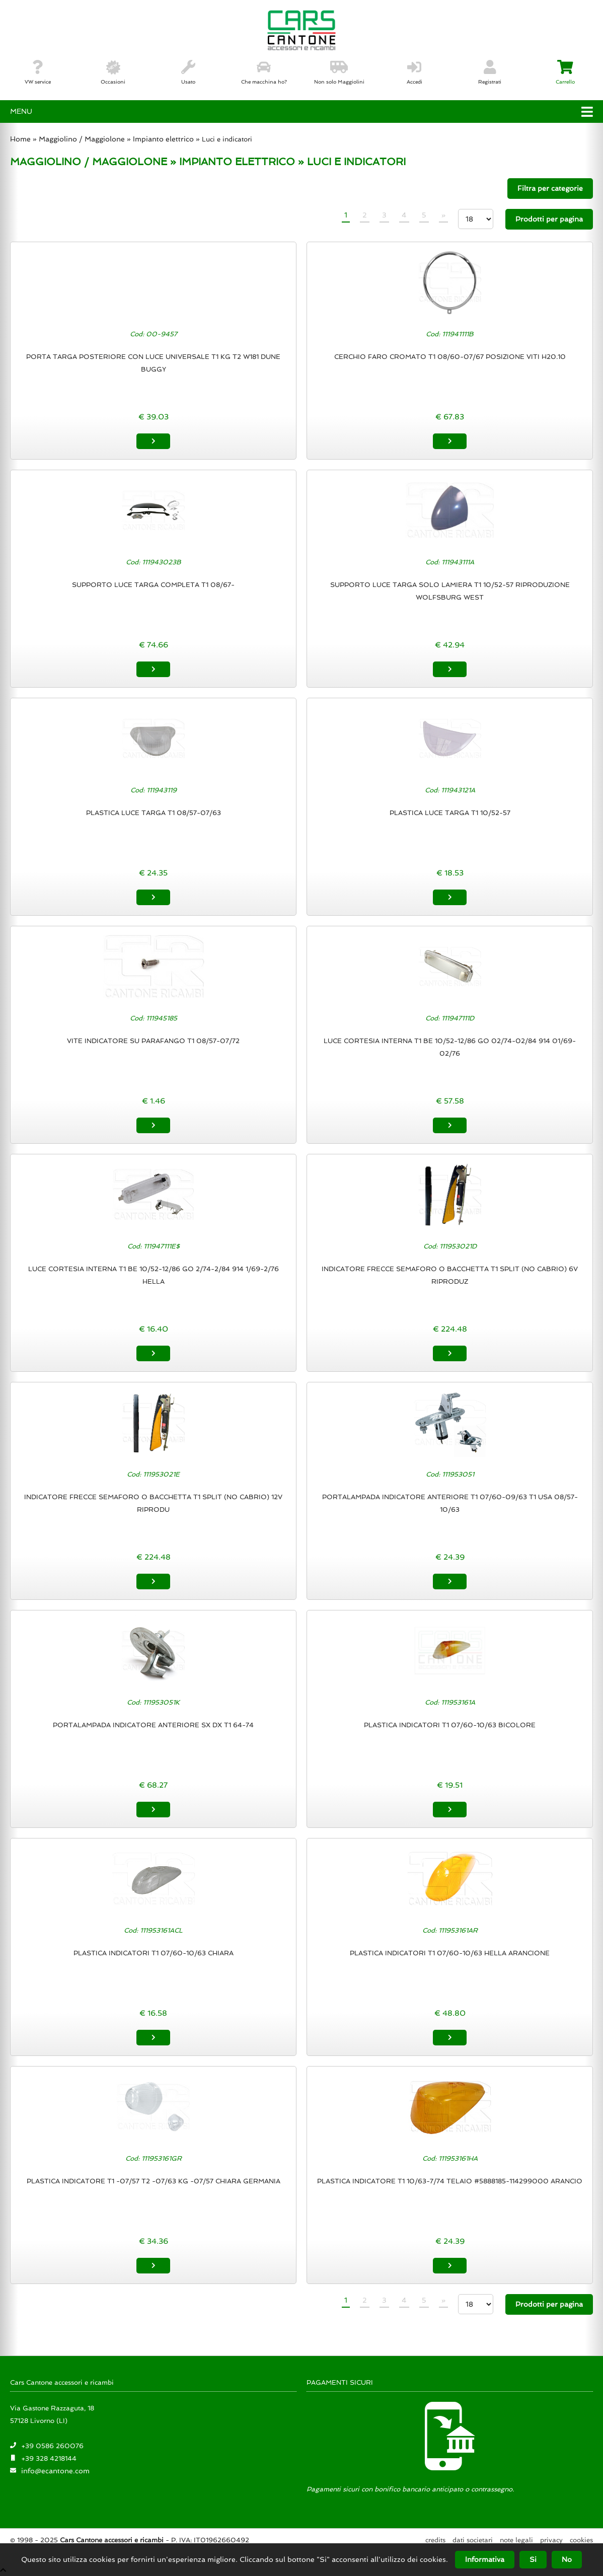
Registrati (489, 72)
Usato (188, 72)
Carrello (565, 72)
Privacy (551, 2539)
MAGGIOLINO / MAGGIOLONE (88, 162)
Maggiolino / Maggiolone (82, 139)
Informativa (484, 2559)
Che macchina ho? (264, 72)
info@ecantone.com (55, 2470)
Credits (435, 2539)
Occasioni (113, 72)
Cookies (581, 2539)
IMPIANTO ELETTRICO (237, 162)
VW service (38, 72)
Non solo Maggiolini (339, 72)
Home (20, 139)
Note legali (516, 2539)
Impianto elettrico (163, 139)
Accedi (414, 72)
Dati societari (473, 2539)
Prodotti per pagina (549, 219)
